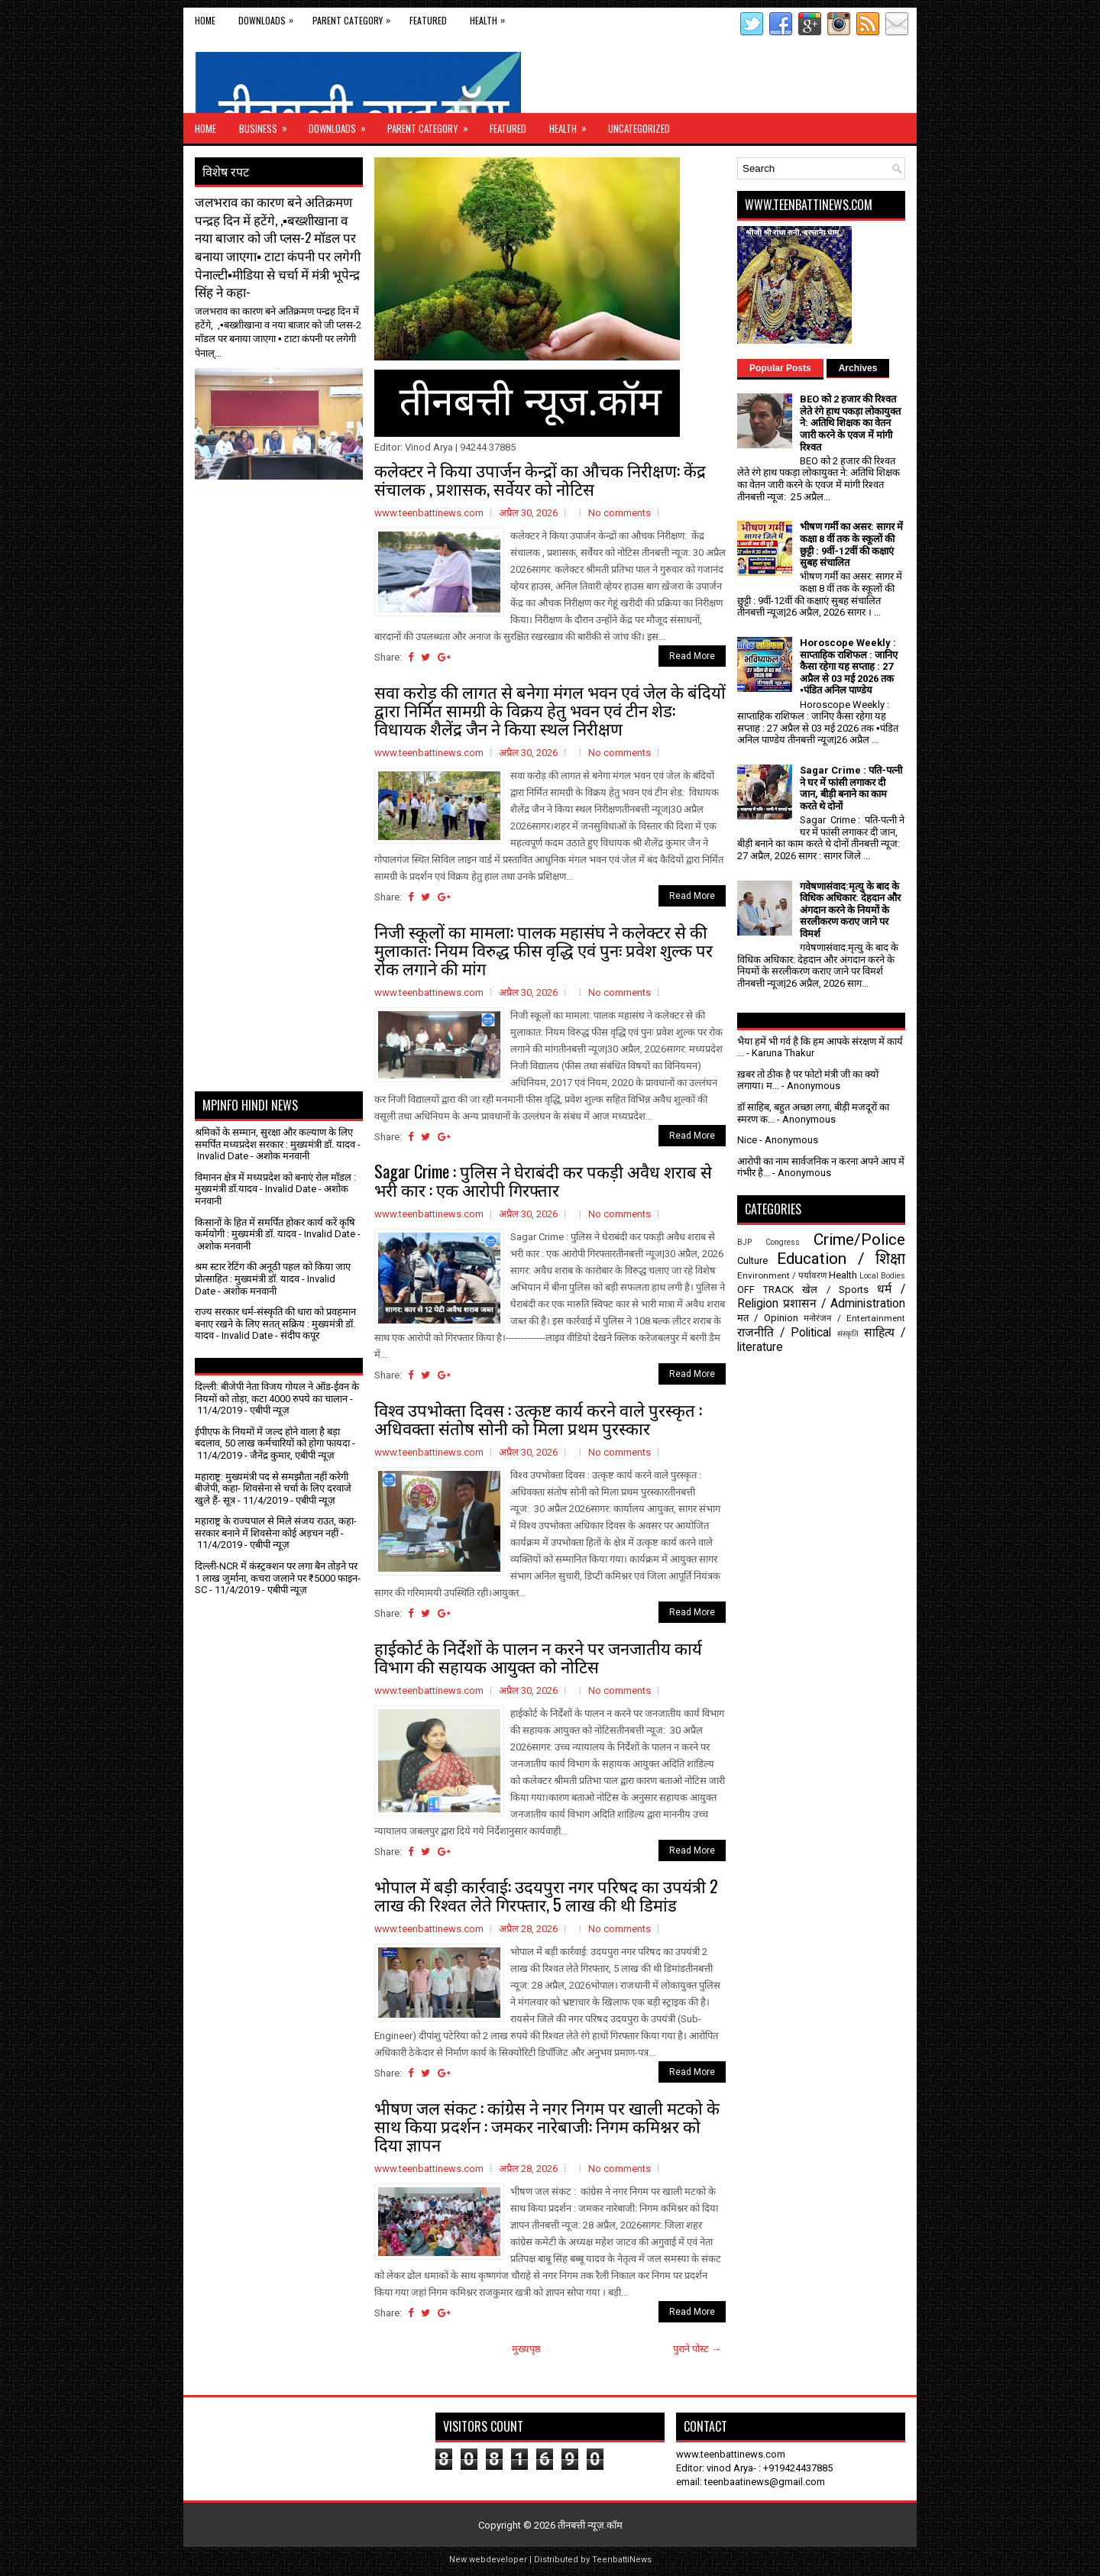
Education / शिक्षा (841, 1258)
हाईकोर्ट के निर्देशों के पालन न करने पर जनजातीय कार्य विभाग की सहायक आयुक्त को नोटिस (538, 1656)
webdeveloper (498, 2560)
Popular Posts (780, 368)
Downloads (269, 17)
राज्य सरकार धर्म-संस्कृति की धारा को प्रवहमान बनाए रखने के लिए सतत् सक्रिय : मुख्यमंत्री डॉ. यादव (275, 1323)
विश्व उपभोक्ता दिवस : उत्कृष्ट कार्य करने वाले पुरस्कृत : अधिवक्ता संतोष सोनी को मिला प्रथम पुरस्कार (538, 1418)
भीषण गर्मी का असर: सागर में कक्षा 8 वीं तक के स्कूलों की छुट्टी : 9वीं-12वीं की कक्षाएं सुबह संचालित (851, 544)
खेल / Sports (835, 1289)
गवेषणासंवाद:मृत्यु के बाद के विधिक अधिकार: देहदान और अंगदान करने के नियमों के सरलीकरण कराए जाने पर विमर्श (850, 910)
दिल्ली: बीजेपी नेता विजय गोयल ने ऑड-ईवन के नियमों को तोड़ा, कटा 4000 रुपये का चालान (277, 1392)
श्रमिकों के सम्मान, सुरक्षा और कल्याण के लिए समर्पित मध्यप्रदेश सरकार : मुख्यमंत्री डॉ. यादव (275, 1138)
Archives (858, 368)
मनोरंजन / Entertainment (854, 1318)
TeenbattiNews (622, 2560)
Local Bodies (882, 1276)
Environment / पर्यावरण (782, 1275)
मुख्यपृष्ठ (526, 2349)
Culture (752, 1260)
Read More (692, 656)
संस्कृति (848, 1334)
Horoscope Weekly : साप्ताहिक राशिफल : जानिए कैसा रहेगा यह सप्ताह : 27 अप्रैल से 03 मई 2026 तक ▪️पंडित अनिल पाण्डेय (849, 666)
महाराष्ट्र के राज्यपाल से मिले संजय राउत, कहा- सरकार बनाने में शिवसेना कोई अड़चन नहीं (276, 1527)
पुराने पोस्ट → (697, 2349)
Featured (428, 20)
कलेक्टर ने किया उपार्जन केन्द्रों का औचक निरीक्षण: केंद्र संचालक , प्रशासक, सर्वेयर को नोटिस (540, 479)
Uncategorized (639, 128)
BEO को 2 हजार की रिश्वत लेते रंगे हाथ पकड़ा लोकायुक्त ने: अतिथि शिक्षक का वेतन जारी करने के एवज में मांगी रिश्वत (850, 422)
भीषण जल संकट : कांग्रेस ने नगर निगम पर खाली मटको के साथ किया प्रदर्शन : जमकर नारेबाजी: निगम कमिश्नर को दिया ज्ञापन (547, 2125)
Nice (747, 1140)
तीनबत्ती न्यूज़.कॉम (590, 2525)
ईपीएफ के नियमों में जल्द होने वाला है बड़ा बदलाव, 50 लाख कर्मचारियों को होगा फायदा (272, 1438)
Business (268, 124)
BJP (744, 1242)
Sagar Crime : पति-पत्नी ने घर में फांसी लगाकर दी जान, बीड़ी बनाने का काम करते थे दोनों (851, 788)
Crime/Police (859, 1239)
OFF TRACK (765, 1289)
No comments (619, 513)
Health (491, 17)
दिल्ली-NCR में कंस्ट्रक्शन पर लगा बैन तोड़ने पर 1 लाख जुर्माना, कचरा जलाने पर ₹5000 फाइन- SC (278, 1577)
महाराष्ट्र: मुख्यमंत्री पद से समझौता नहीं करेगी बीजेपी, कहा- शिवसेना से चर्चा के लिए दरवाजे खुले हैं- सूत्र (273, 1488)
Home (205, 20)
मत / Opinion (767, 1318)
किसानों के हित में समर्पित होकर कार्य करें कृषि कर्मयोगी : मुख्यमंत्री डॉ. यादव (275, 1228)
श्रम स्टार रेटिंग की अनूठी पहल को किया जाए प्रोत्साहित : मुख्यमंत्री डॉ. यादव (273, 1273)
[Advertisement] (284, 518)
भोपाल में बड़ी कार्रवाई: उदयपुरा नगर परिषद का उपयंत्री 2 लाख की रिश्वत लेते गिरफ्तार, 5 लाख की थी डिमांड (546, 1894)
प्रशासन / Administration (844, 1304)
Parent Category (355, 17)
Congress (782, 1242)
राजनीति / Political (784, 1333)
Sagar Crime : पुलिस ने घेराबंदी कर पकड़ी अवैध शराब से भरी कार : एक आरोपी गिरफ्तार (543, 1180)
